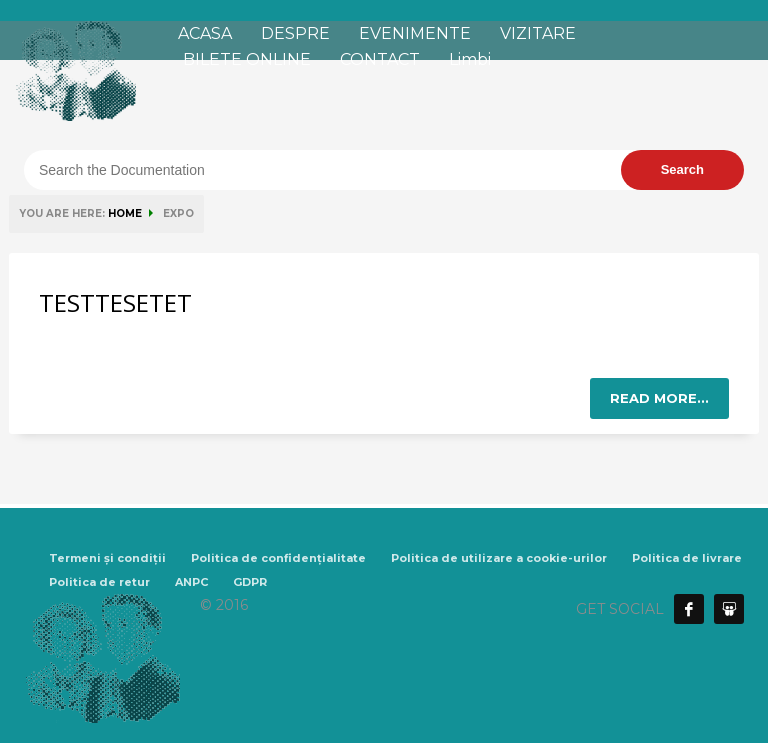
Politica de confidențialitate (278, 558)
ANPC (191, 582)
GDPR (250, 582)
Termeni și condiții (107, 558)
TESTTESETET (115, 302)
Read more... (659, 398)
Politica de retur (99, 582)
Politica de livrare (687, 558)
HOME (125, 213)
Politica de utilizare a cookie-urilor (499, 558)
